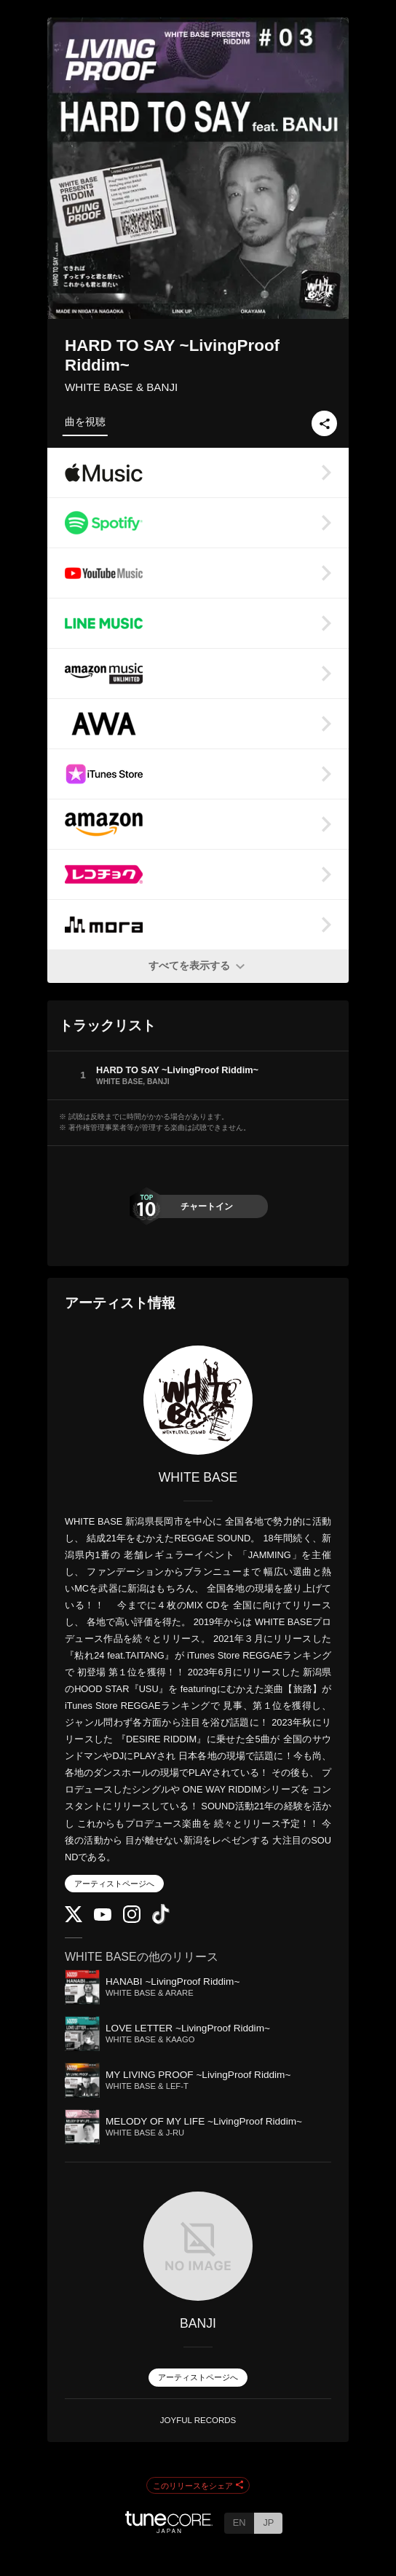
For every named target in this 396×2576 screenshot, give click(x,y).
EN (239, 2522)
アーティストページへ (114, 1883)
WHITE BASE (198, 1477)
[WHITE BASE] (198, 1400)
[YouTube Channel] (102, 1917)
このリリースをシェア (198, 2485)
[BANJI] (198, 2246)
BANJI (198, 2323)
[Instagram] (131, 1919)
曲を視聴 (85, 421)
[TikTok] (161, 1921)
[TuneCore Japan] (169, 2529)
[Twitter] (73, 1918)
